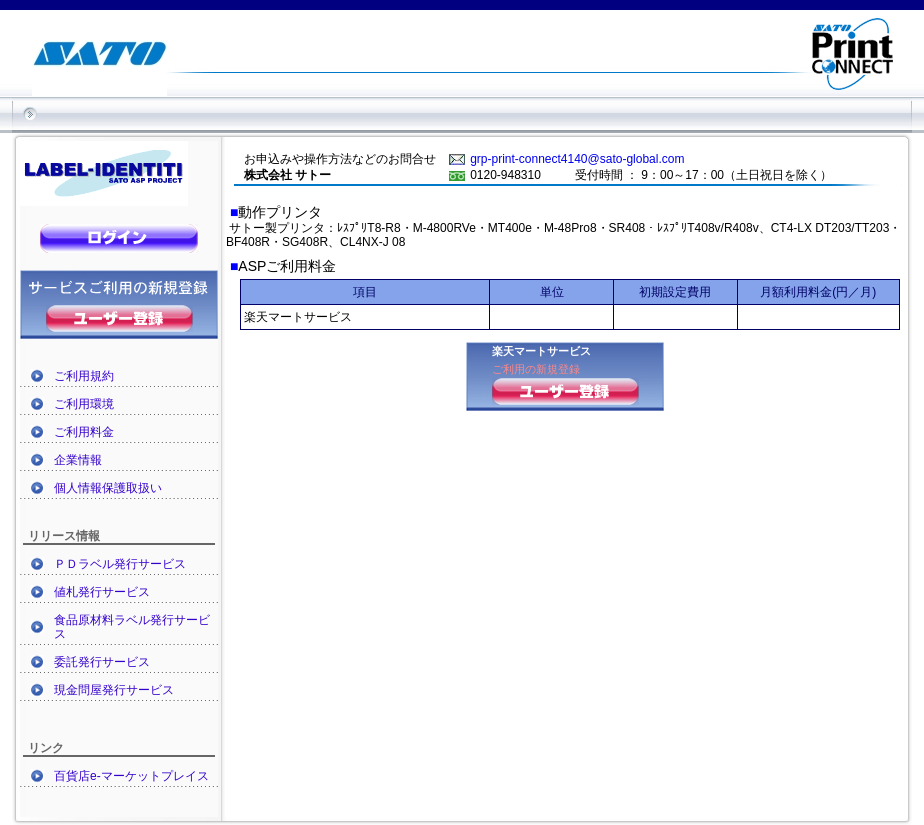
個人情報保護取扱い (108, 488)
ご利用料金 (84, 432)
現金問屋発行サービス (114, 690)
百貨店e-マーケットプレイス (131, 776)
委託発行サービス (102, 662)
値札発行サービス (102, 592)
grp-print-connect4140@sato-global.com (577, 159)
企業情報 (78, 460)
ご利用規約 (84, 376)
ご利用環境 (84, 404)
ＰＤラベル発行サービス (120, 564)
